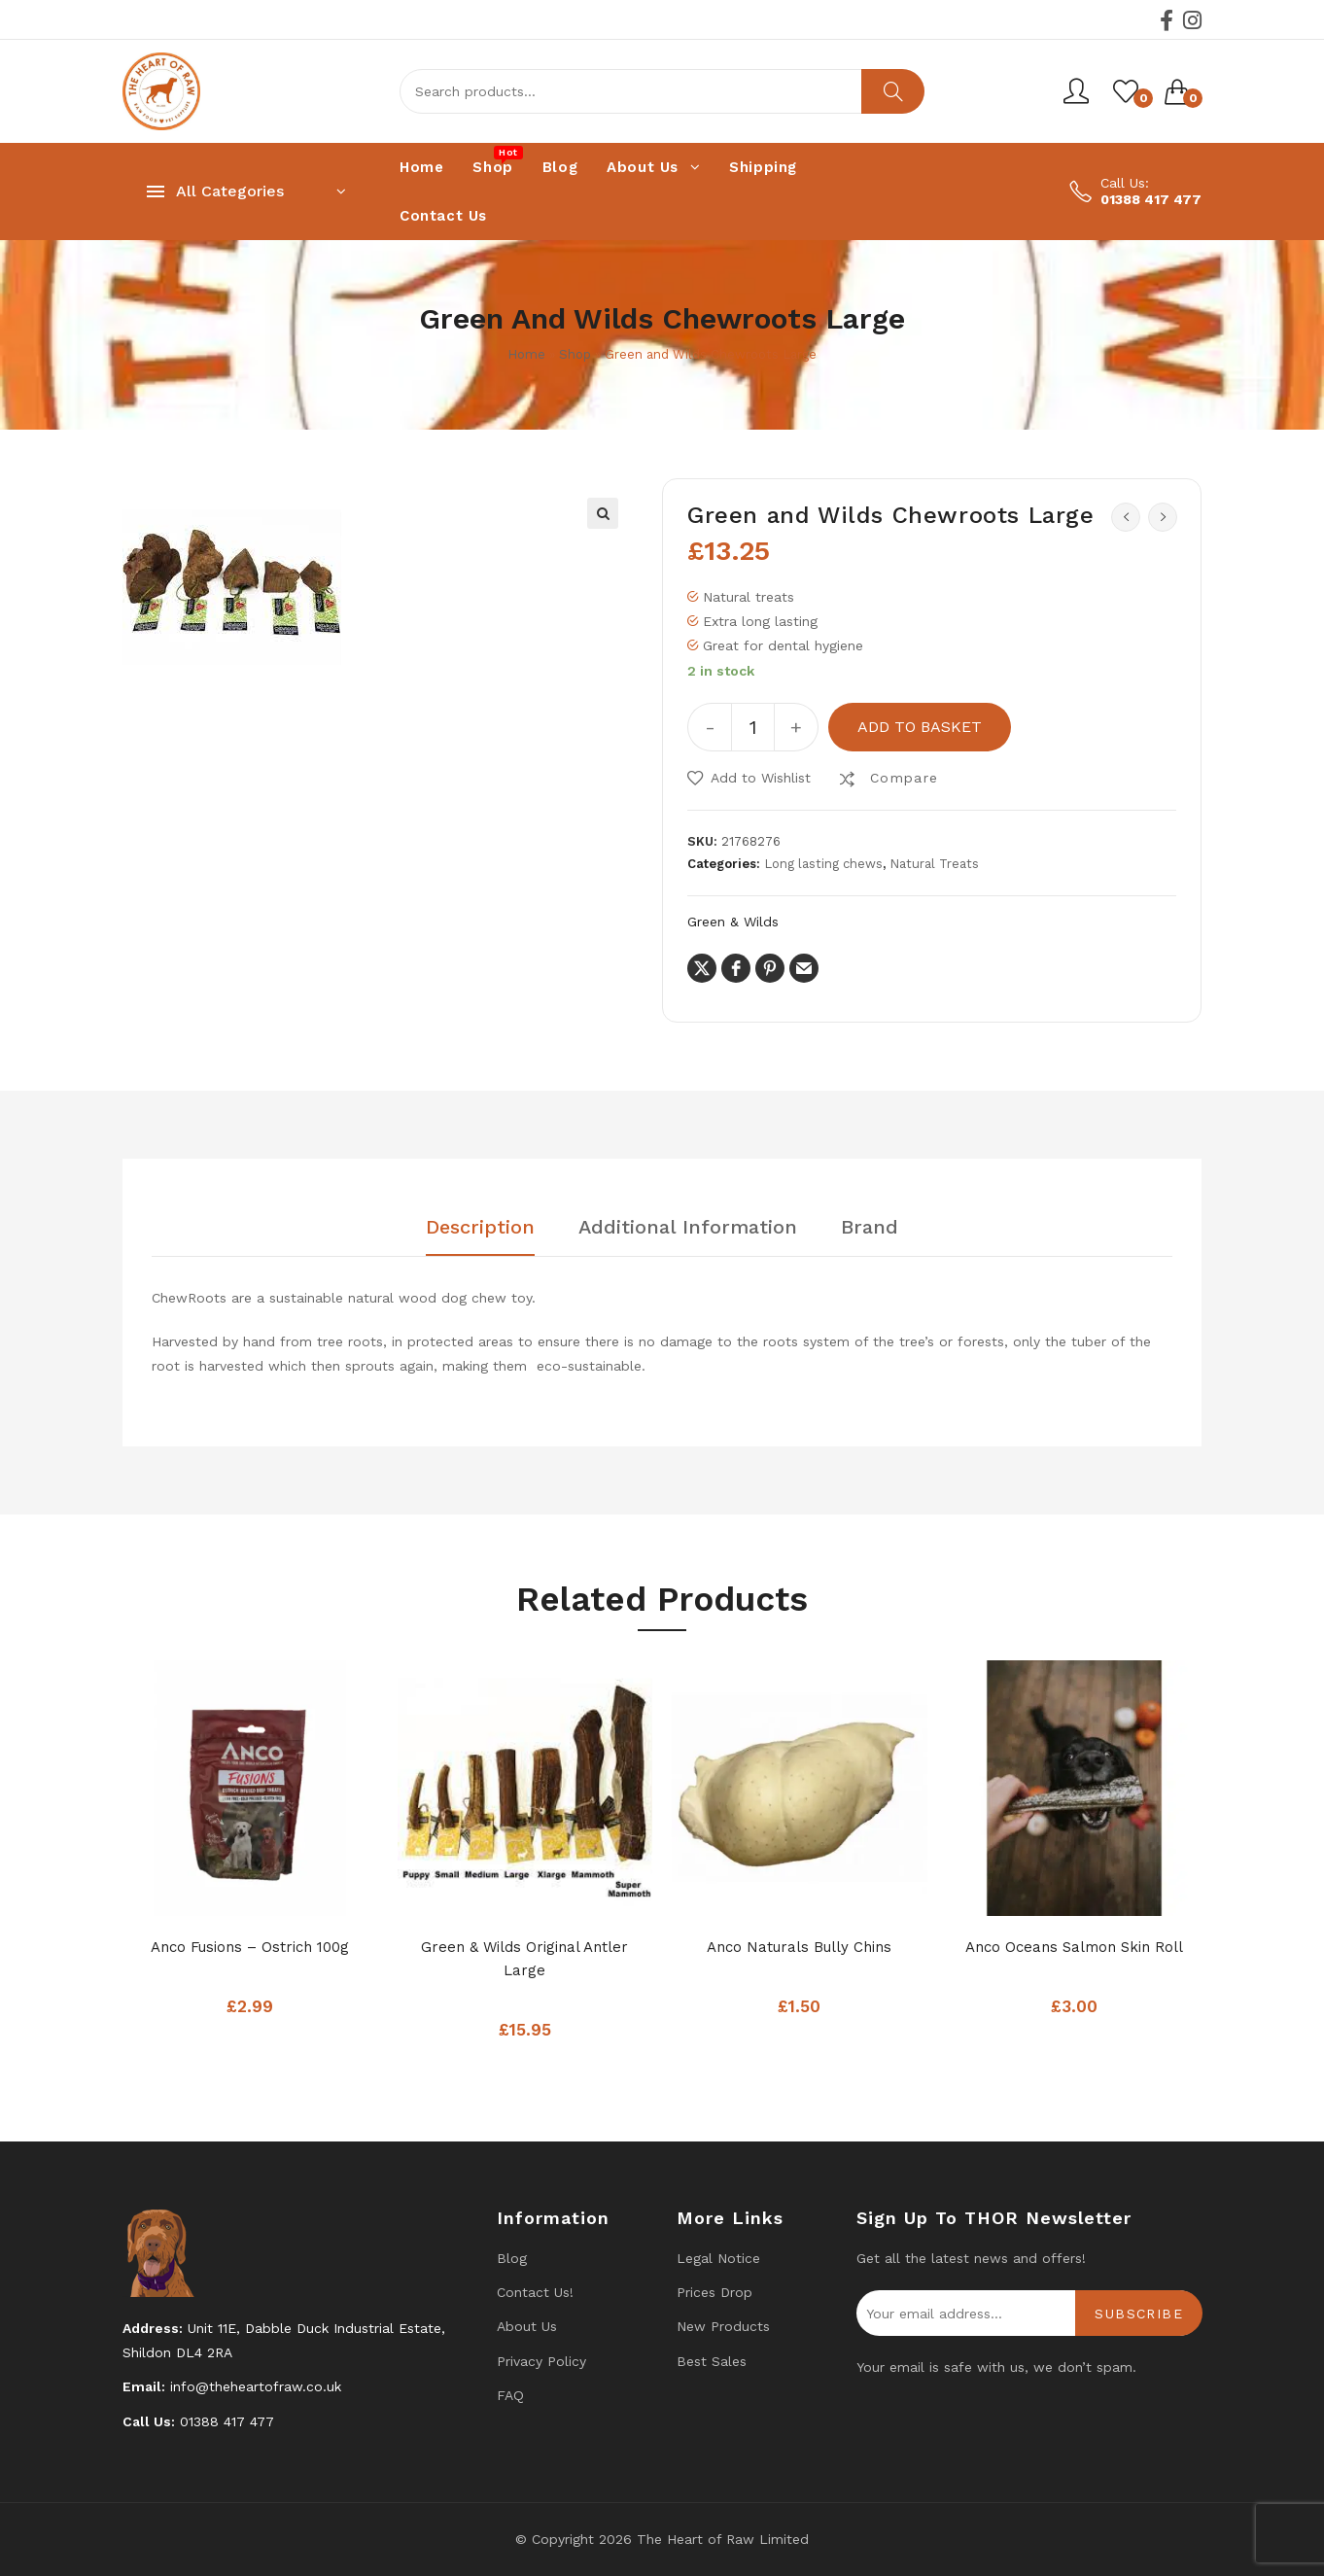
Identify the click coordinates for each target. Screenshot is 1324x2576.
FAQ (510, 2395)
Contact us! (535, 2292)
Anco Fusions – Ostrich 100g (250, 1947)
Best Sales (712, 2361)
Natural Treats (934, 863)
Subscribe (1139, 2313)
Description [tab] (480, 1227)
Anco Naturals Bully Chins (799, 1947)
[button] (602, 513)
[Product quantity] (753, 727)
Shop (575, 354)
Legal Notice (718, 2258)
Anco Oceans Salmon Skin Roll (1074, 1947)
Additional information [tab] (687, 1227)
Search (892, 91)
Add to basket (919, 726)
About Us (527, 2326)
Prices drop (714, 2292)
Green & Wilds (733, 921)
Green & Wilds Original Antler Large (524, 1958)
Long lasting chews (823, 863)
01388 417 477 (1151, 199)
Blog (512, 2258)
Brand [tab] (869, 1227)
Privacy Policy (541, 2361)
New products (723, 2326)
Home (526, 354)
